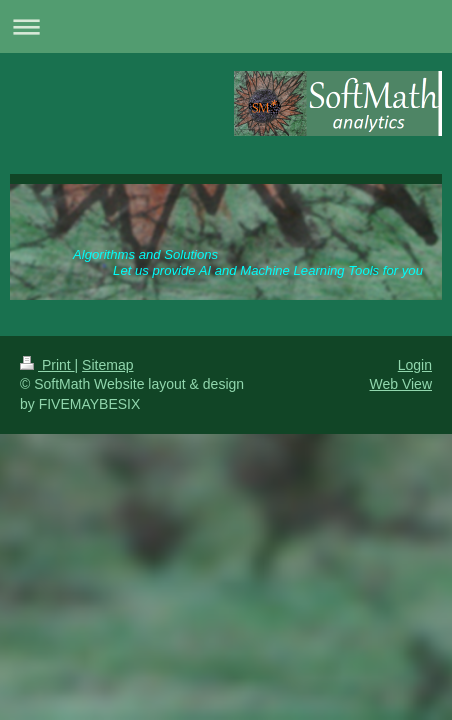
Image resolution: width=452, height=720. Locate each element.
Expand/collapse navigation (226, 26)
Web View (400, 384)
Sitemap (107, 365)
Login (415, 365)
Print (47, 365)
